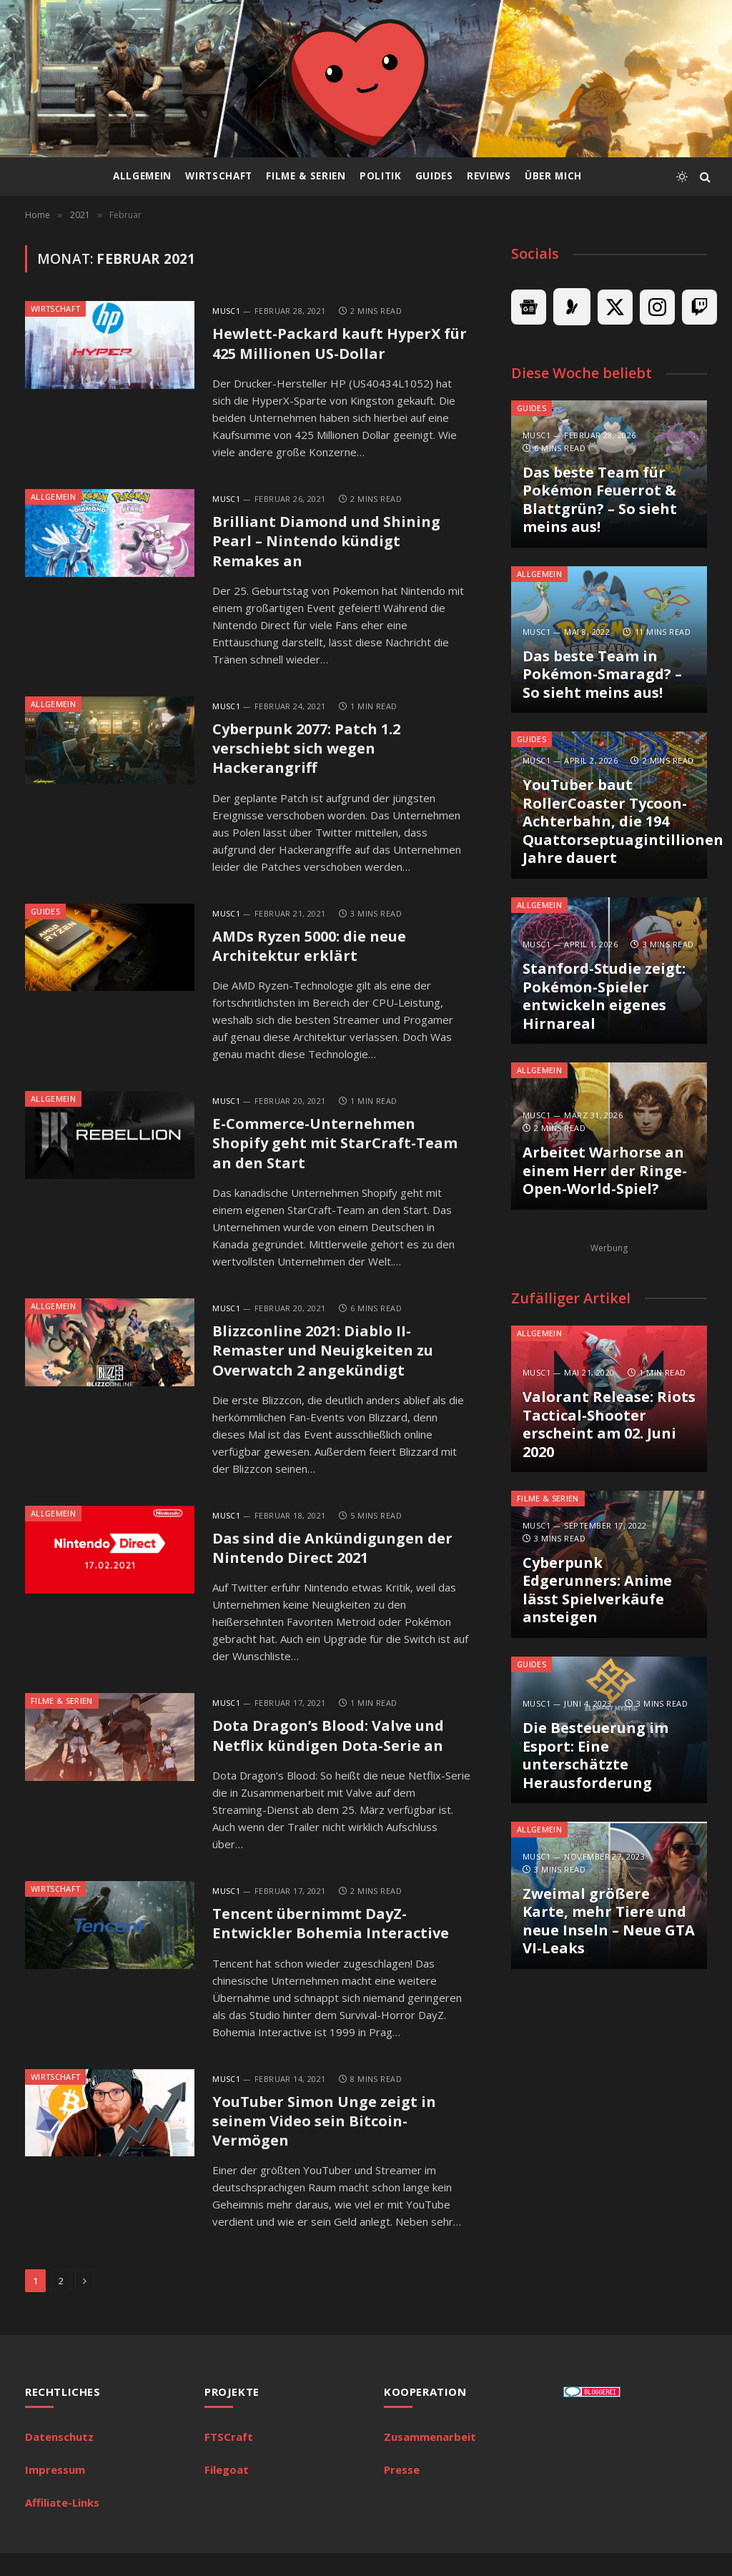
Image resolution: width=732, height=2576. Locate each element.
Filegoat (226, 2492)
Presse (402, 2492)
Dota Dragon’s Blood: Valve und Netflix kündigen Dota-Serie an (332, 1752)
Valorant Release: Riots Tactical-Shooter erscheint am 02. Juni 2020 (609, 1424)
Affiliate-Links (62, 2524)
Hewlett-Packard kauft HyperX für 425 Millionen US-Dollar (331, 344)
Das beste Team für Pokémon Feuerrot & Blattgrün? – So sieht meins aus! (600, 499)
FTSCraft (228, 2459)
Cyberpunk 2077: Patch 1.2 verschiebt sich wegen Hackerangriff (311, 754)
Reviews (489, 175)
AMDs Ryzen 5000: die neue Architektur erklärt (315, 954)
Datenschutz (59, 2459)
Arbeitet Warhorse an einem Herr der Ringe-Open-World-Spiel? (605, 1170)
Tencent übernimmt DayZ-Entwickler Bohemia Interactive (335, 1942)
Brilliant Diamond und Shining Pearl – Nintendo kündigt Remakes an (331, 543)
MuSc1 (226, 310)
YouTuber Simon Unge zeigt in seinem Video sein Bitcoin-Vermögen (329, 2141)
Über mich (553, 175)
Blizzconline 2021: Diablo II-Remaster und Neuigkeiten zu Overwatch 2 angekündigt (329, 1363)
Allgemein (142, 175)
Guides (434, 175)
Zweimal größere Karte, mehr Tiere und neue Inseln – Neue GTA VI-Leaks (609, 1921)
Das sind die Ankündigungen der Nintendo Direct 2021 (339, 1563)
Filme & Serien (305, 175)
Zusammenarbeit (430, 2459)
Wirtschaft (218, 175)
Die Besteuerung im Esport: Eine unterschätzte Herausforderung (595, 1755)
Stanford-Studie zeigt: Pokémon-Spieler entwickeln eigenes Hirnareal (604, 995)
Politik (381, 175)
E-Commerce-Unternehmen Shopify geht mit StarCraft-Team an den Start (340, 1153)
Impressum (55, 2492)
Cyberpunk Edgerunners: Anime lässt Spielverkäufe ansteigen (597, 1590)
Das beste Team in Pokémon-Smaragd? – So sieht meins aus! (602, 674)
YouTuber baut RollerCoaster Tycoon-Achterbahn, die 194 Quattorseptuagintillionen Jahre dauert (609, 821)
